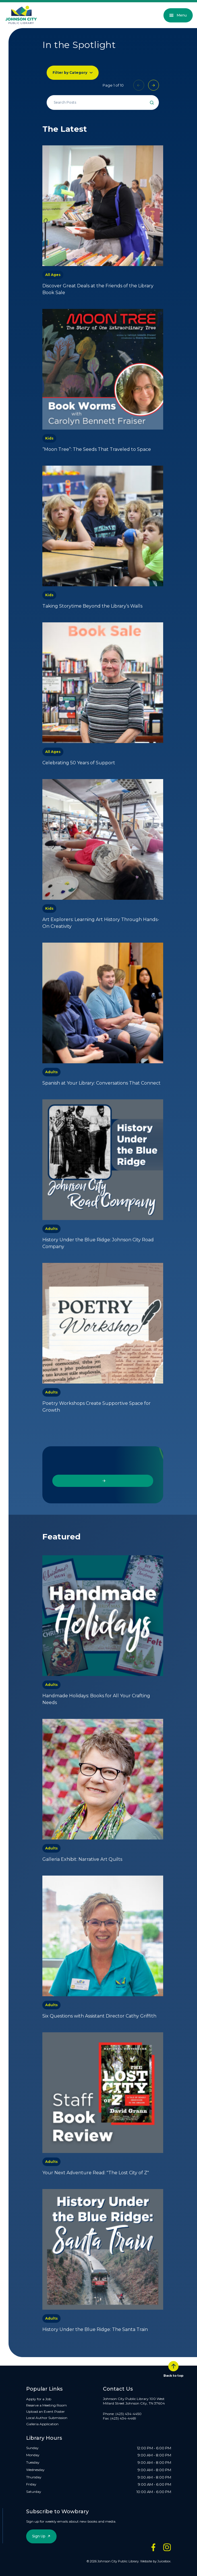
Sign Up (38, 2536)
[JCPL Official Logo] (21, 15)
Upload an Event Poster (45, 2411)
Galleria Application (42, 2424)
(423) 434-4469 (123, 2418)
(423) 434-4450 (128, 2414)
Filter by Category (70, 72)
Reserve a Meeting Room (46, 2405)
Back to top (173, 2369)
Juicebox (164, 2561)
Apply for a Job (38, 2399)
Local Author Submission (46, 2418)
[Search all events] (103, 102)
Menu (178, 15)
